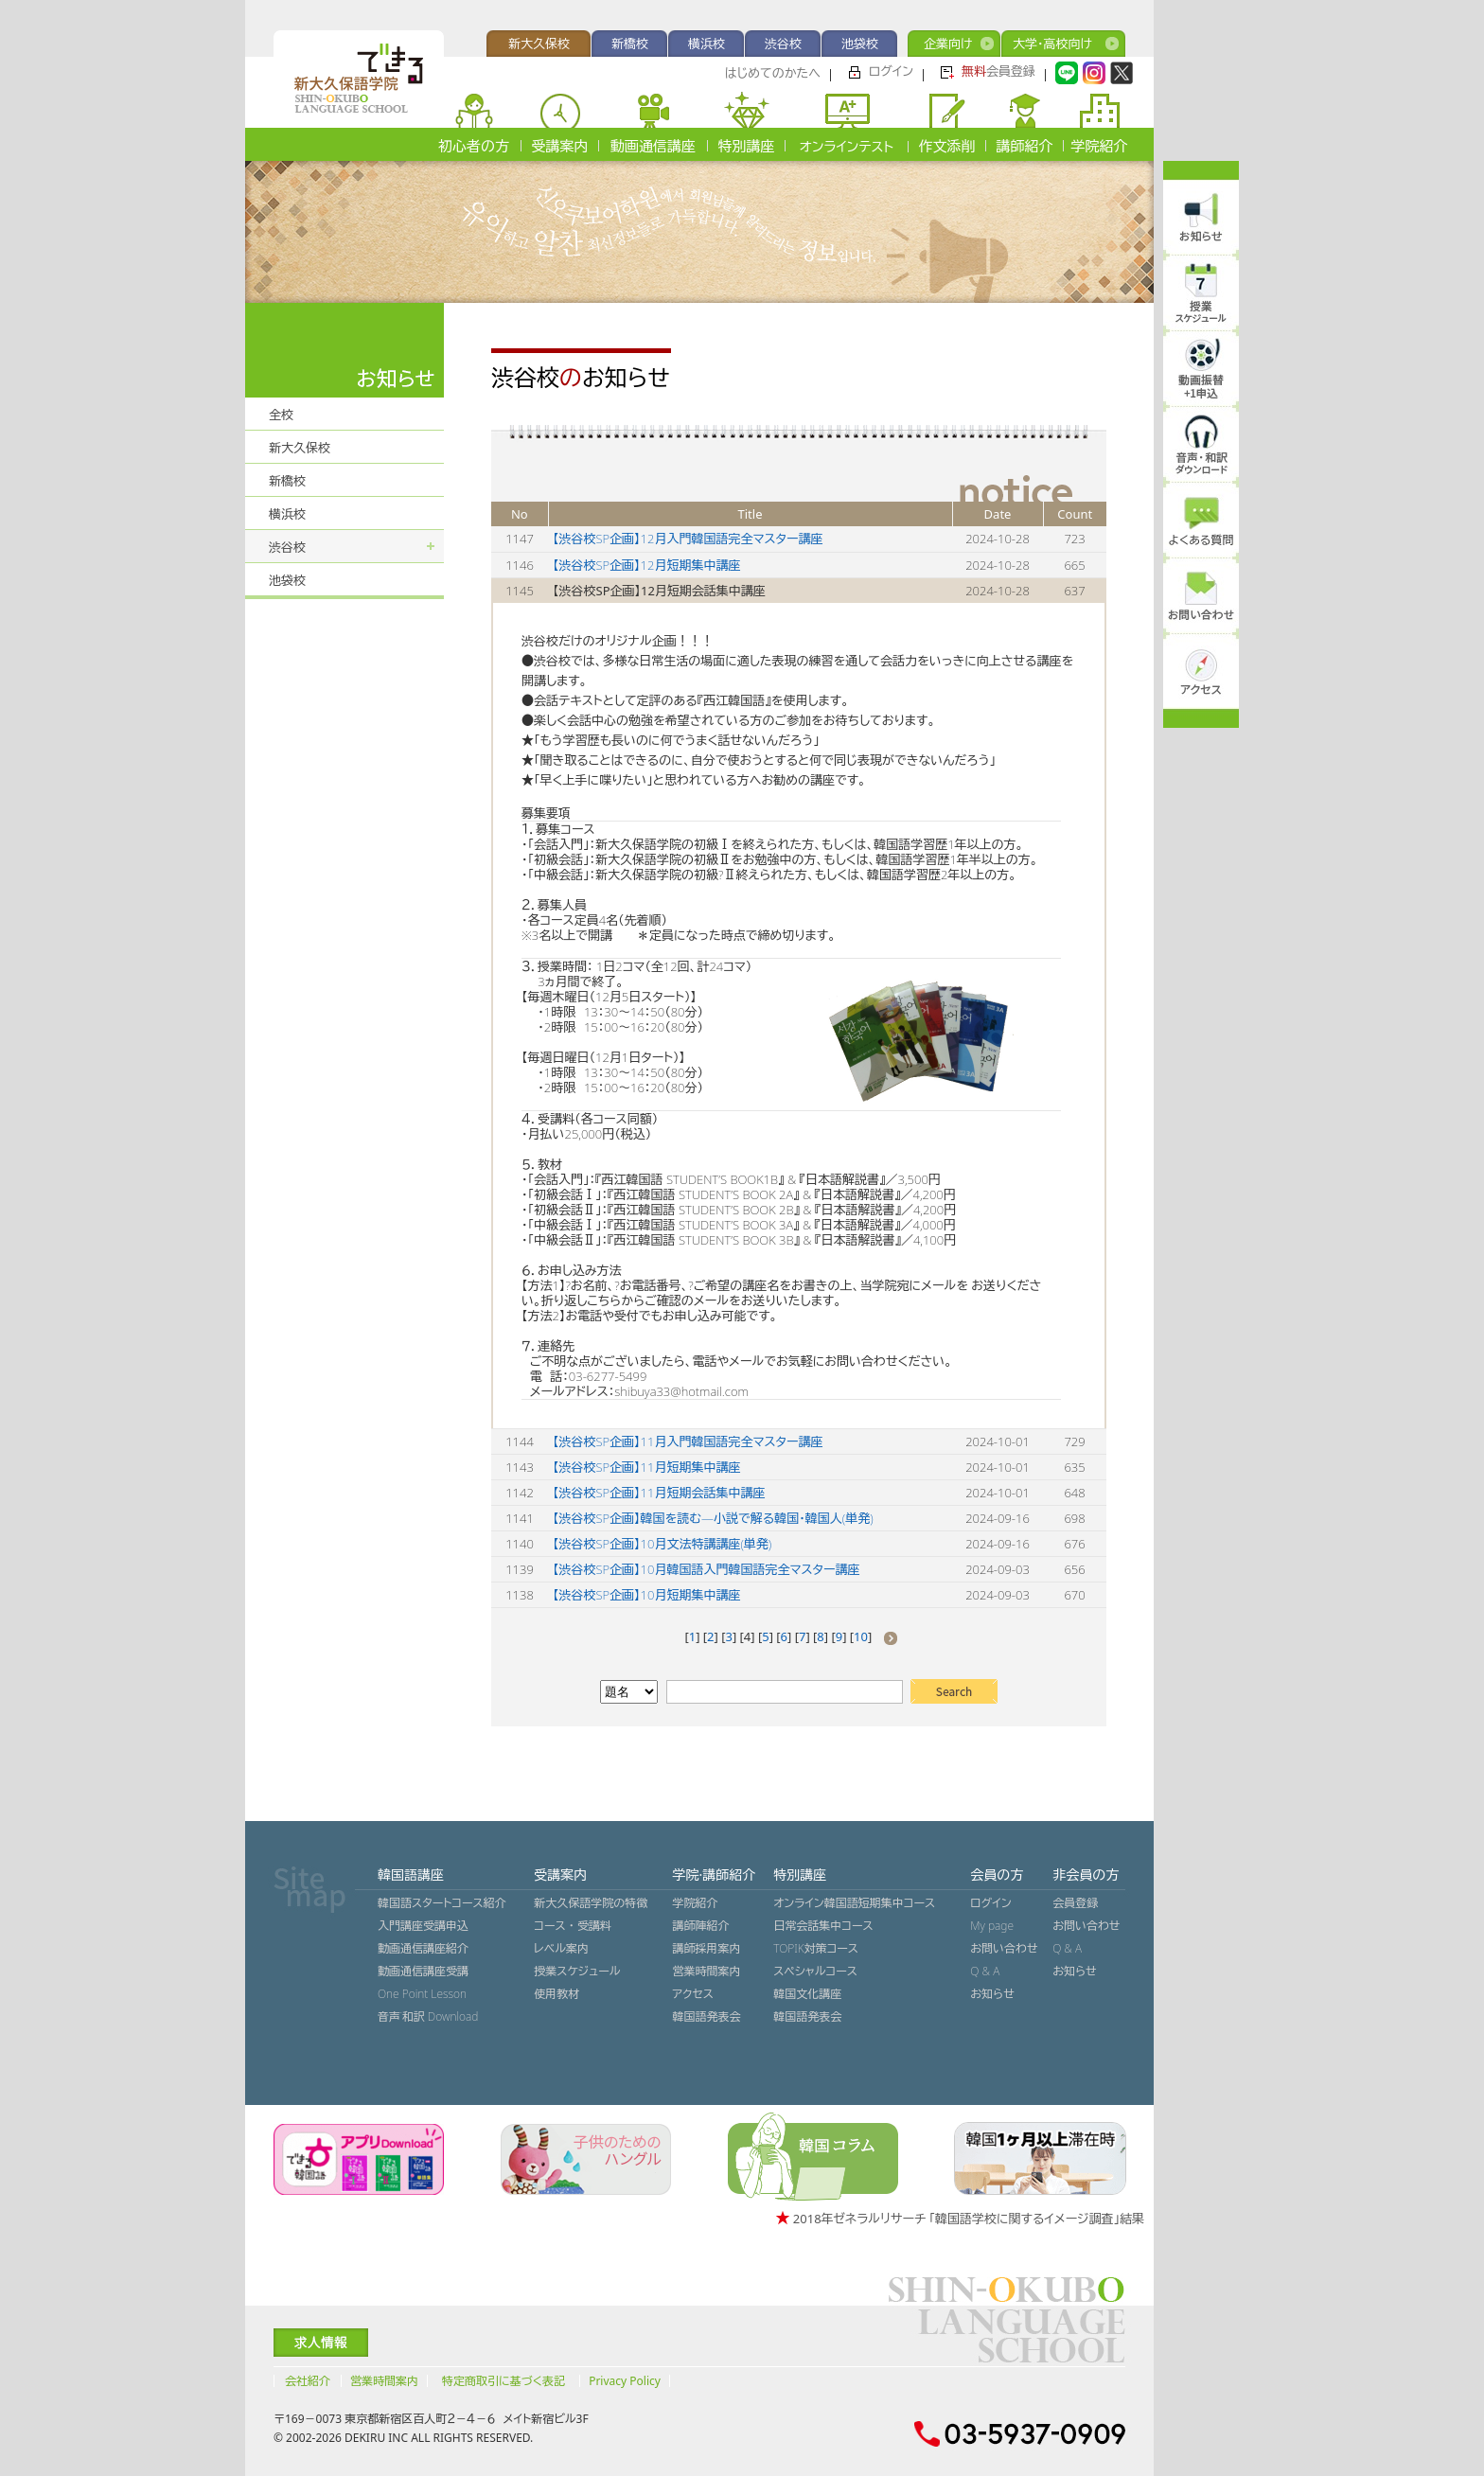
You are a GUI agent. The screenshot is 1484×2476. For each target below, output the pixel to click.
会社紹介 (307, 2381)
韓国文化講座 (807, 1994)
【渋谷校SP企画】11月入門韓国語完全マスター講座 (687, 1441)
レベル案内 (561, 1948)
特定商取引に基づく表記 (503, 2381)
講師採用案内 (706, 1948)
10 (861, 1636)
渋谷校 (783, 43)
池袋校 (859, 43)
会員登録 (998, 71)
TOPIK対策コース (815, 1948)
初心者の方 (473, 145)
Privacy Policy (625, 2381)
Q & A (984, 1971)
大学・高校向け (1052, 43)
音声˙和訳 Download (428, 2016)
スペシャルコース (815, 1971)
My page (992, 1926)
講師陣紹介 (700, 1926)
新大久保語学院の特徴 (590, 1903)
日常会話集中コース (823, 1926)
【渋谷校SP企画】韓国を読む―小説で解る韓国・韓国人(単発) (713, 1518)
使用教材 (556, 1994)
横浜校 (706, 43)
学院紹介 (1099, 145)
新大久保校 (539, 43)
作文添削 (947, 145)
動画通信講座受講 (423, 1971)
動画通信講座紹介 (423, 1948)
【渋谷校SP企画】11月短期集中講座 (646, 1467)
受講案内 (560, 145)
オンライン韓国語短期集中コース (854, 1903)
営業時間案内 (706, 1971)
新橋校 (629, 43)
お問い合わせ (1003, 1948)
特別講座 (746, 145)
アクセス (692, 1994)
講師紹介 (1025, 145)
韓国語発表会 (706, 2016)
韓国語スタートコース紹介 (442, 1903)
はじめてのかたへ (773, 72)
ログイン (891, 71)
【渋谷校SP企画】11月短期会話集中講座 (659, 1492)
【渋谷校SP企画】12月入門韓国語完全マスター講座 (687, 538)
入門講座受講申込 (423, 1926)
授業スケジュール (577, 1971)
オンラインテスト (846, 146)
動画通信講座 (653, 145)
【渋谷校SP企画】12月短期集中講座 (646, 565)
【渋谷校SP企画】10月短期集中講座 (646, 1594)
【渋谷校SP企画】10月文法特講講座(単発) (662, 1543)
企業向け (948, 43)
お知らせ (992, 1994)
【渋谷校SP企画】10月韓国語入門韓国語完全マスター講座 (706, 1569)
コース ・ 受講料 (572, 1926)
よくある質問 (1201, 540)
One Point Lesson (422, 1994)
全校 (281, 414)
